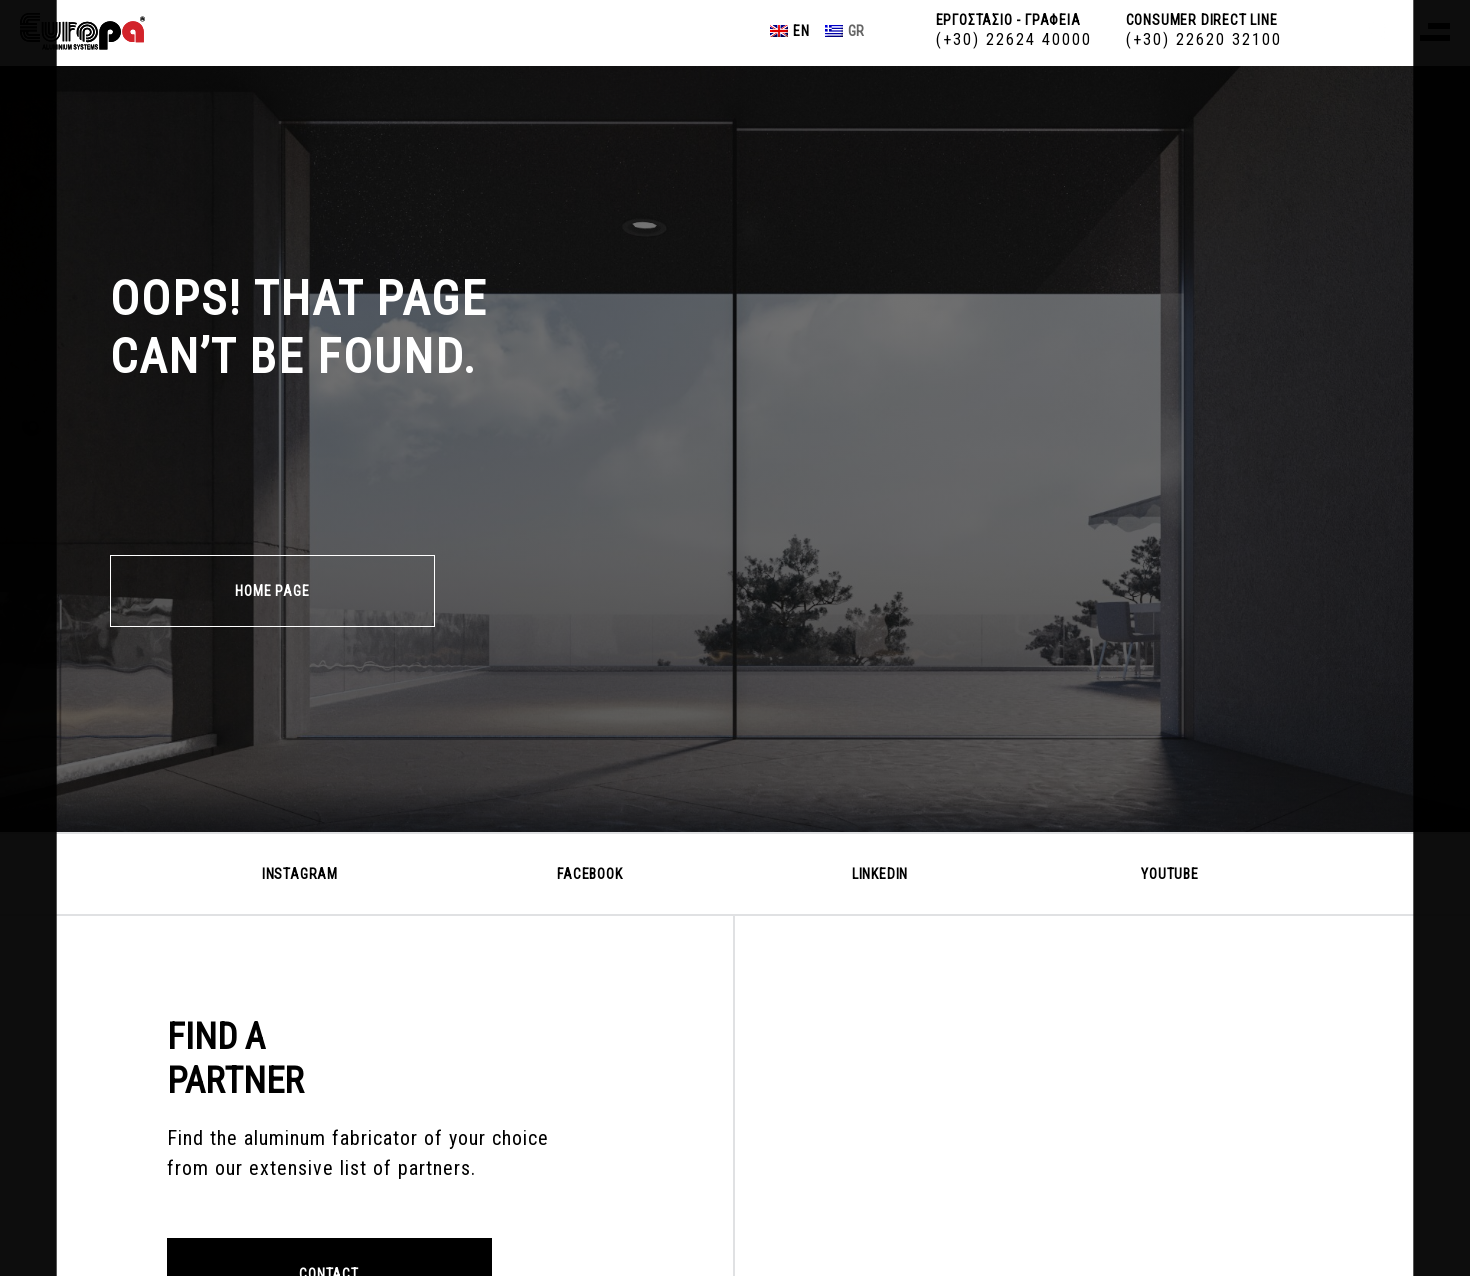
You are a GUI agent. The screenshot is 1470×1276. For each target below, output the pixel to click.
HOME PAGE (272, 591)
